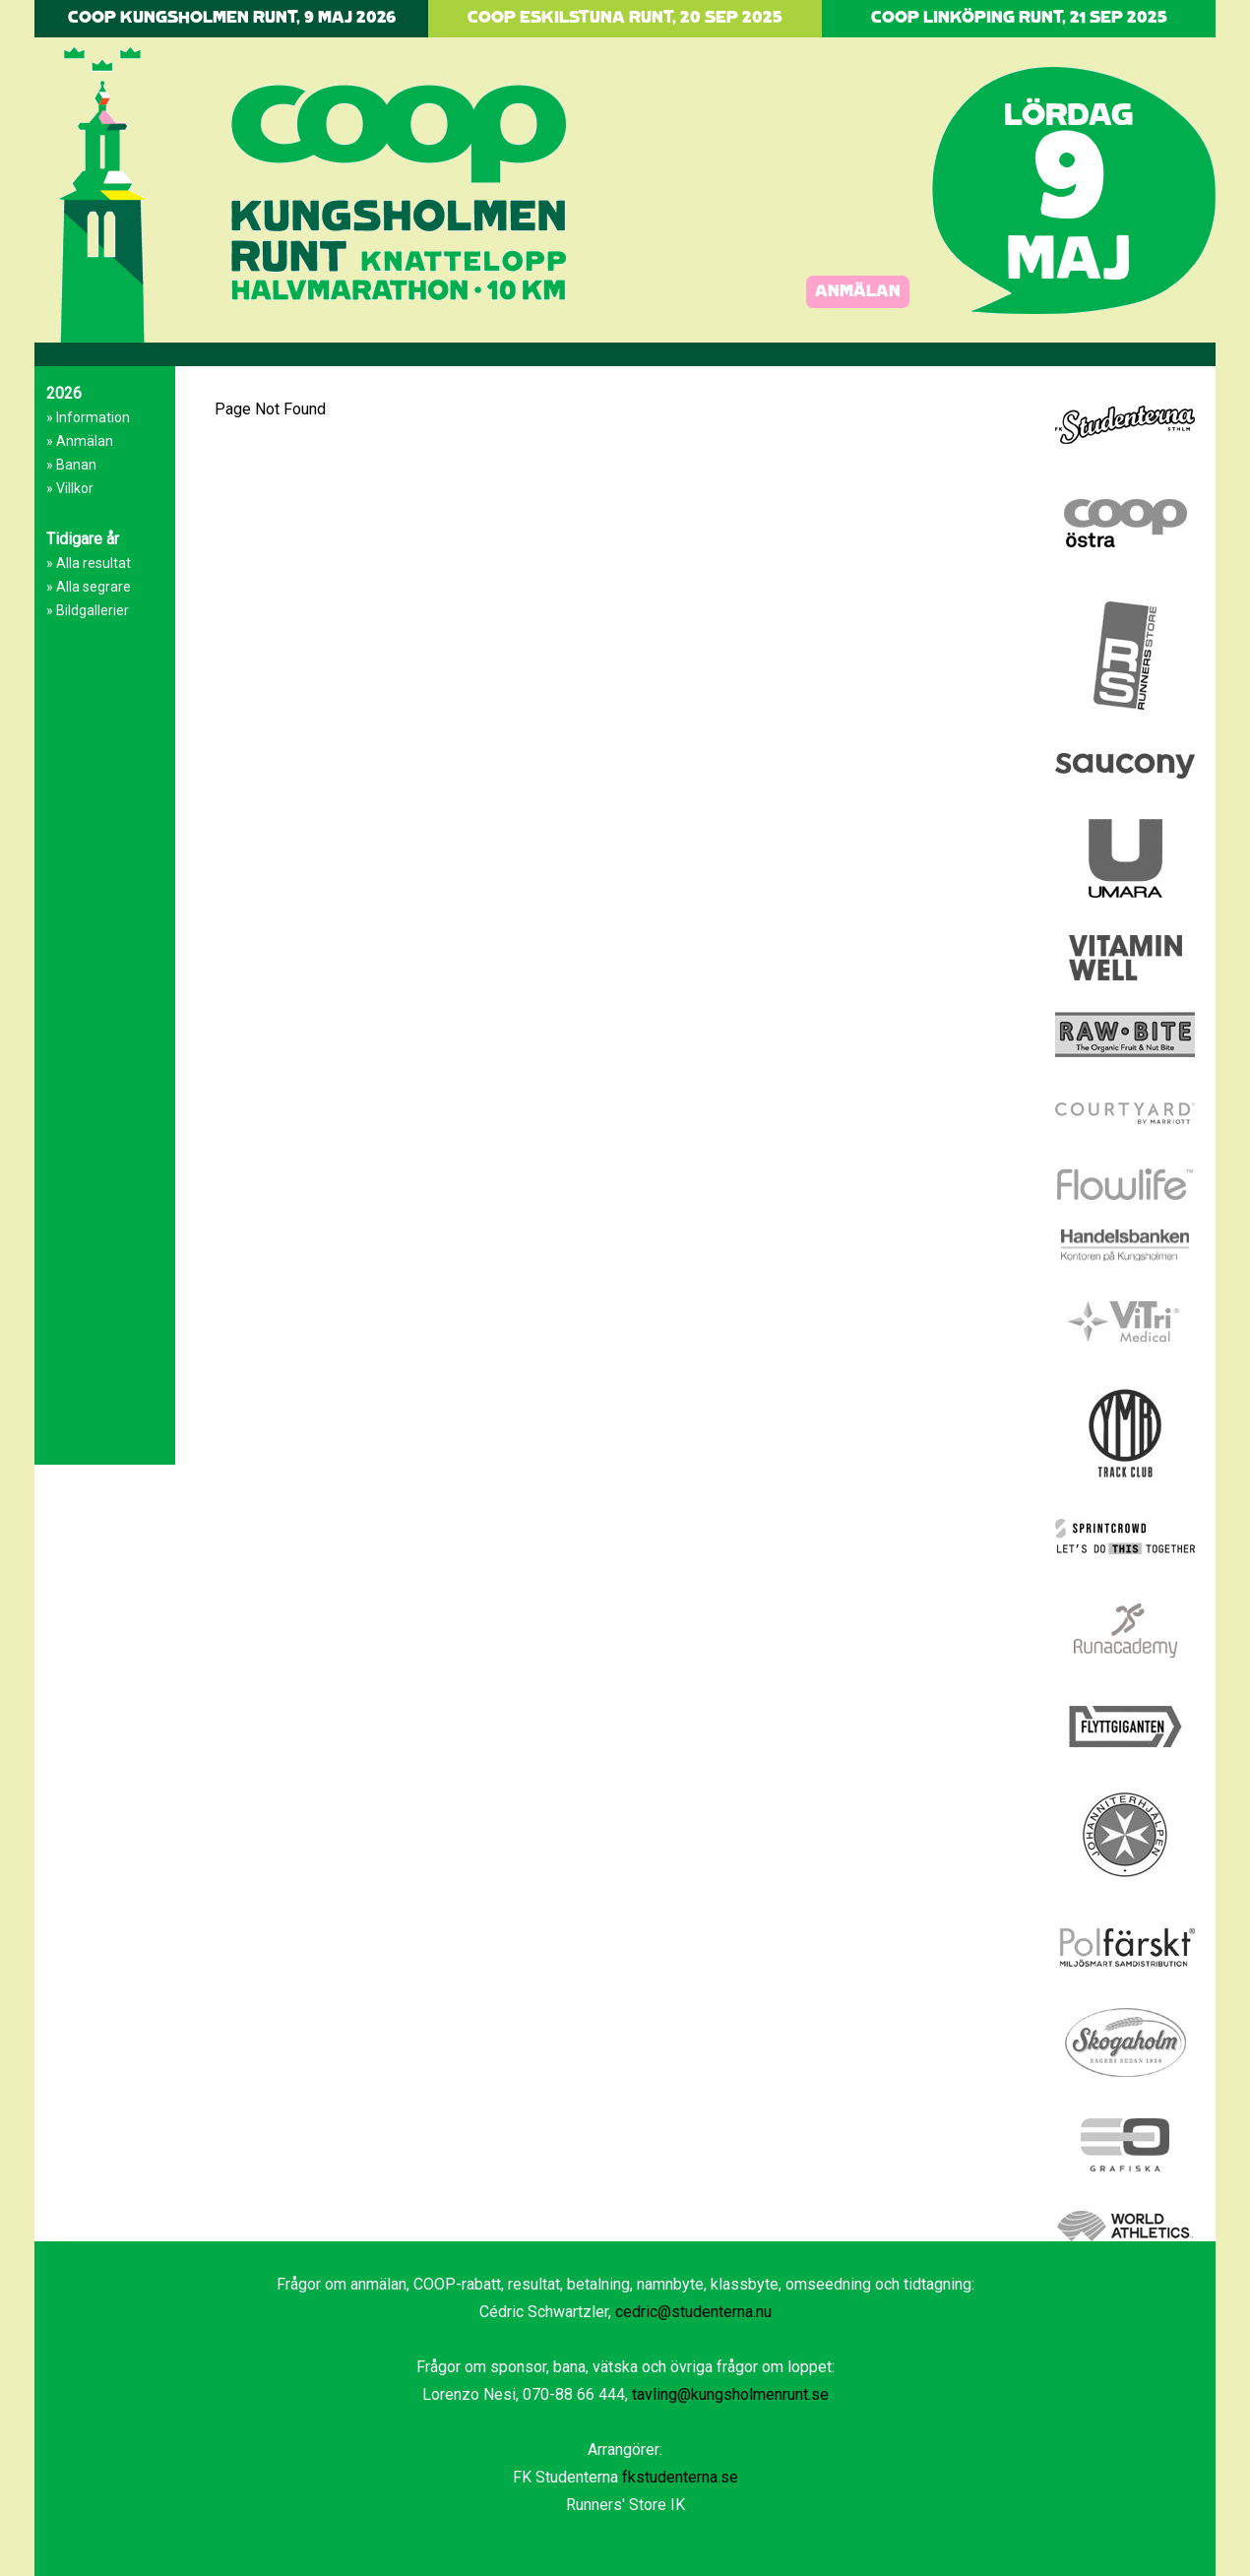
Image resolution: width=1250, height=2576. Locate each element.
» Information (88, 417)
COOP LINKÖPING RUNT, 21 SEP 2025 (1019, 18)
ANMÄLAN (858, 291)
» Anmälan (79, 441)
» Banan (71, 464)
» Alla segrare (88, 587)
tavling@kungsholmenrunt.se (730, 2394)
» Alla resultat (88, 563)
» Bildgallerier (87, 610)
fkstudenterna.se (680, 2477)
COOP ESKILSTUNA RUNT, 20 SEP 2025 (625, 18)
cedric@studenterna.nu (693, 2311)
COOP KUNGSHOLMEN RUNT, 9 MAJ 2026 (232, 18)
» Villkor (70, 488)
